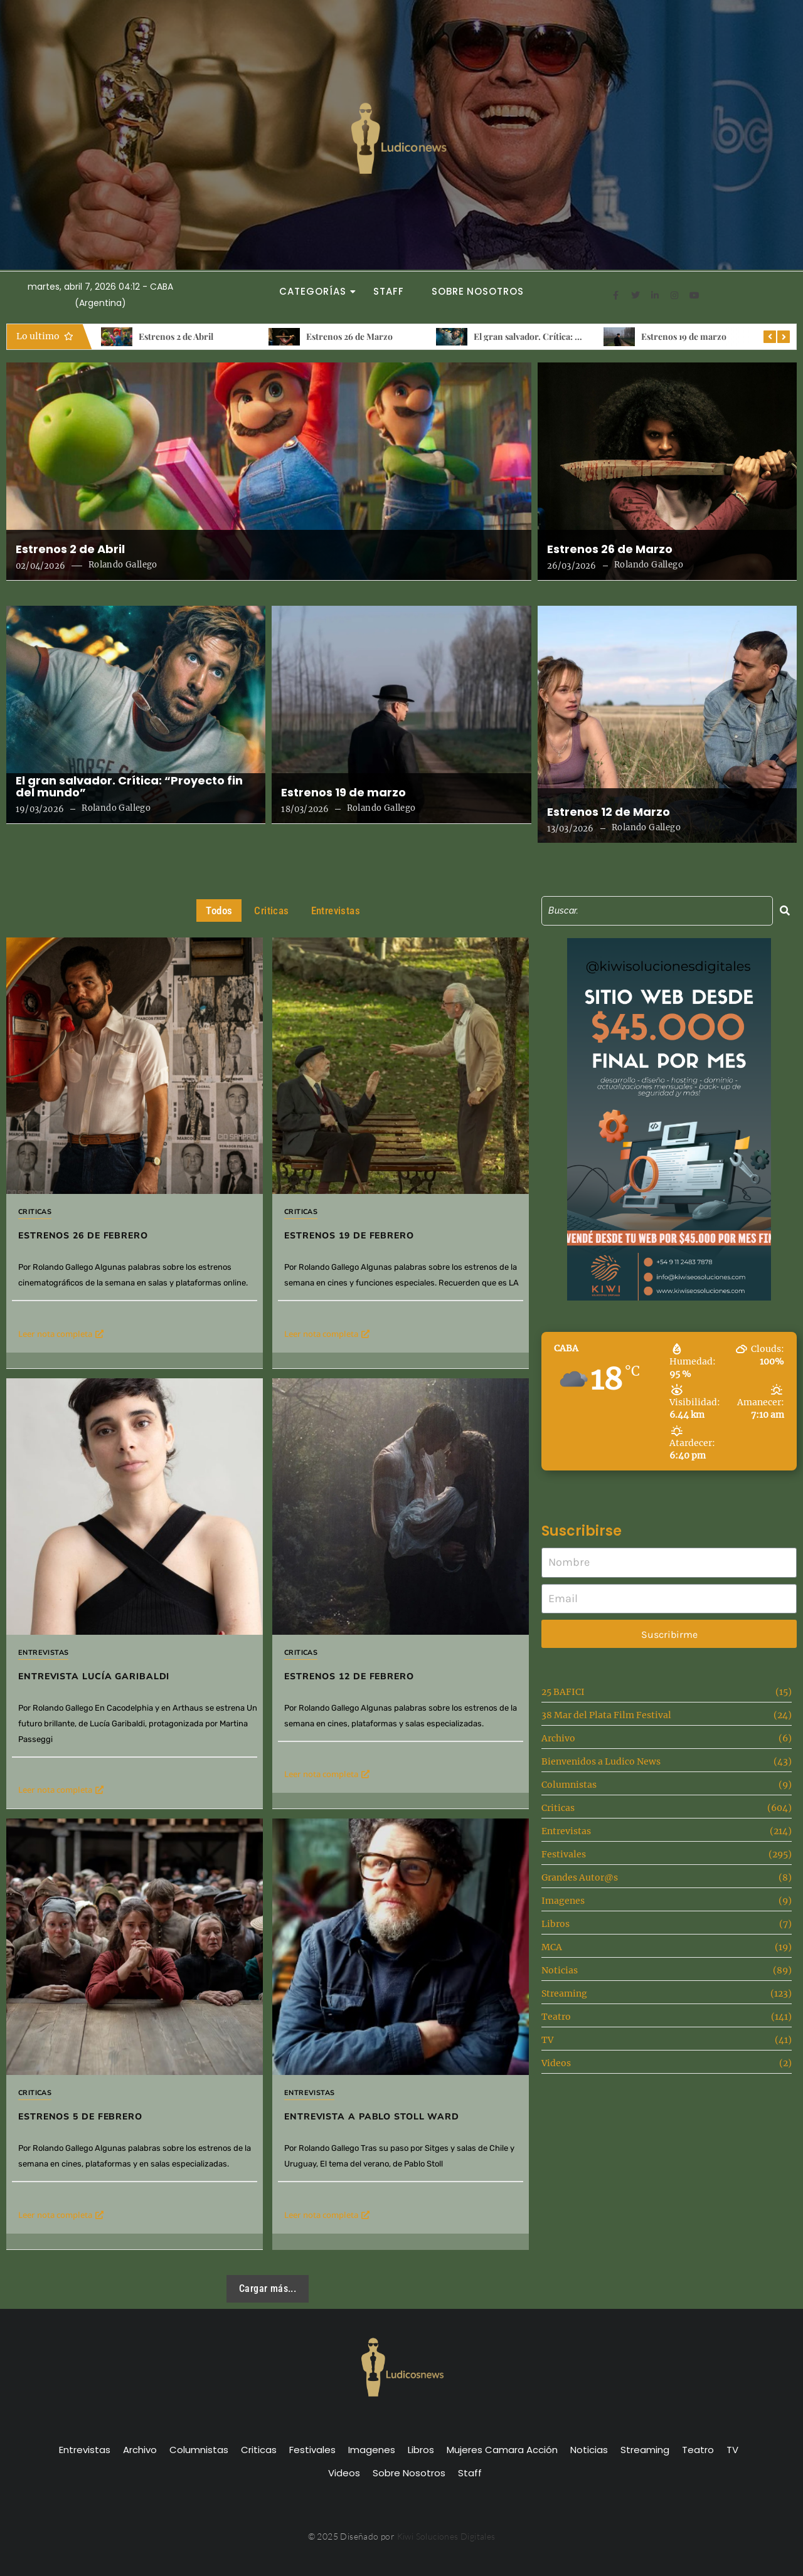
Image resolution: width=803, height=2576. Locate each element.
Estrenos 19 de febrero (349, 1236)
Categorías (316, 291)
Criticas (34, 1212)
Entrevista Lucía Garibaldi (93, 1676)
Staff (388, 291)
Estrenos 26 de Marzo (349, 336)
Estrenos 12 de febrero (381, 1619)
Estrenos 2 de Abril (176, 336)
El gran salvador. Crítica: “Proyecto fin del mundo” (575, 336)
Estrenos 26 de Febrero (83, 1236)
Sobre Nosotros (478, 291)
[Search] (657, 911)
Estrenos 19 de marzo (683, 336)
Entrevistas (43, 1652)
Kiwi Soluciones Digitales (446, 2536)
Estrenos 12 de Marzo (608, 812)
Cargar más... (267, 2288)
